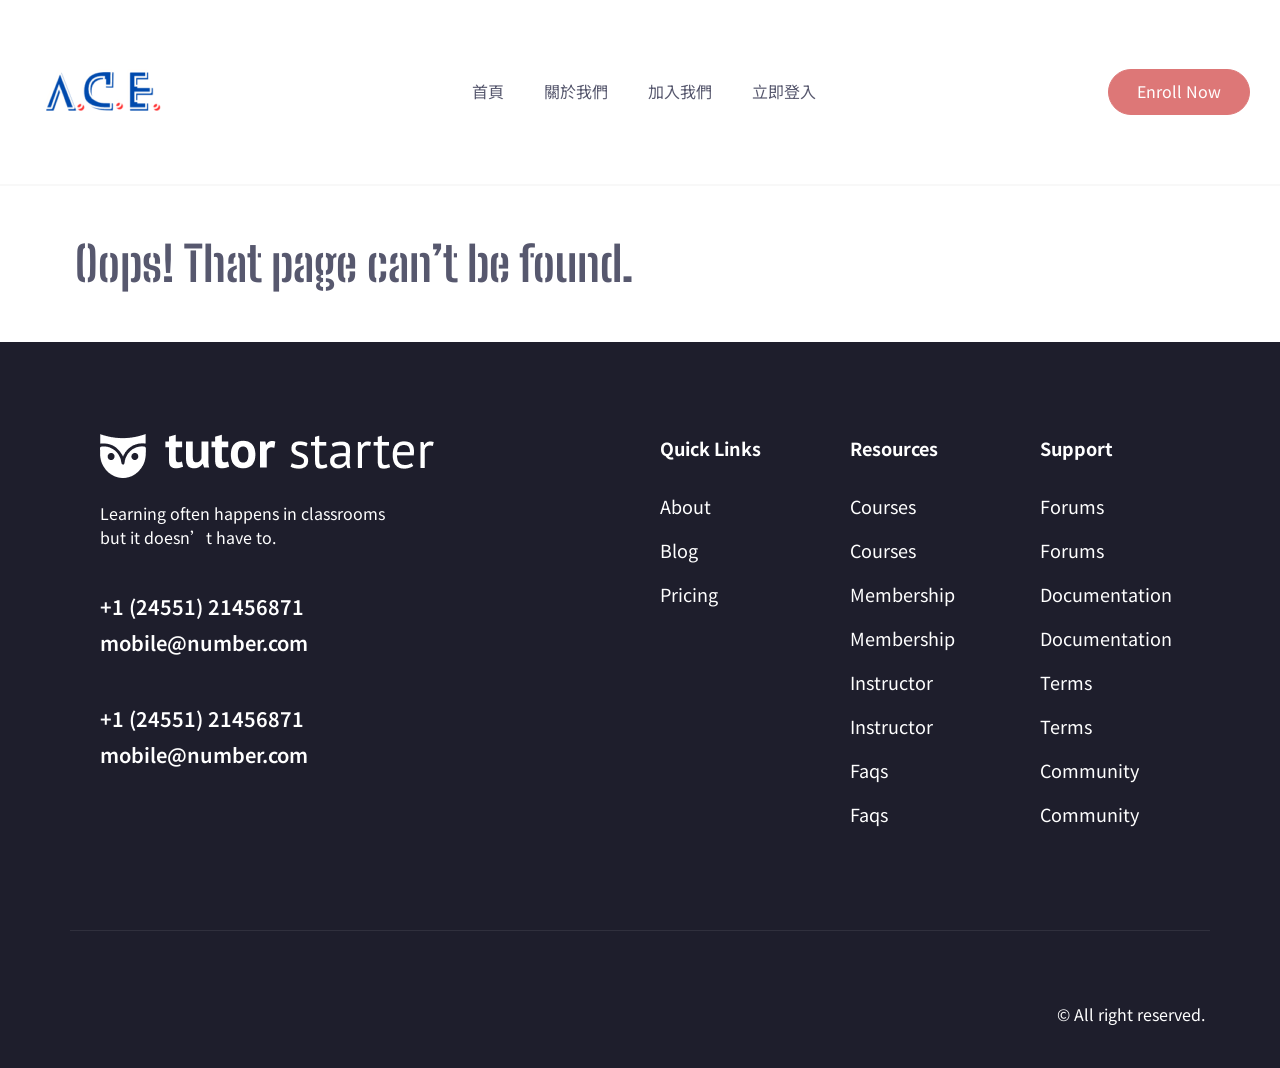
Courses (883, 506)
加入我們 (680, 91)
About (685, 506)
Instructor (891, 682)
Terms (1066, 682)
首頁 (488, 91)
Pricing (689, 594)
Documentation (1106, 594)
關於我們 (576, 91)
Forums (1072, 506)
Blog (679, 550)
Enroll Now (1179, 91)
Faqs (869, 770)
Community (1089, 770)
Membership (902, 594)
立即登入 (784, 91)
